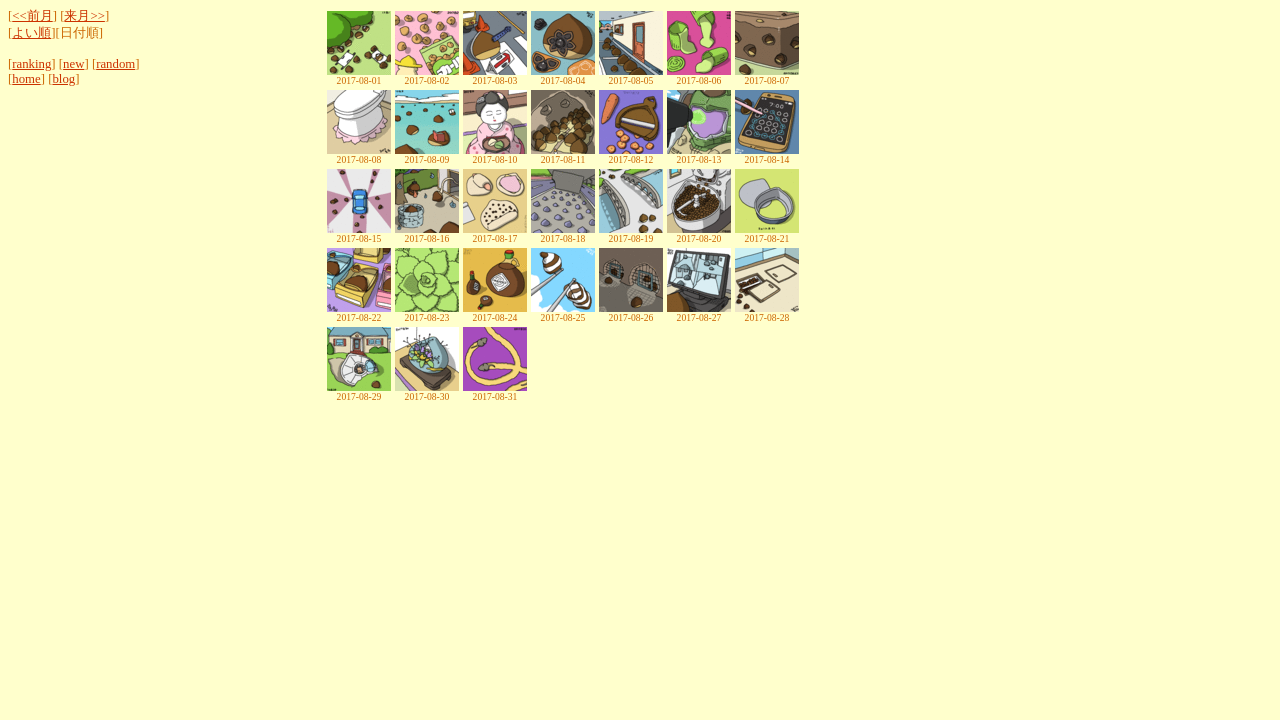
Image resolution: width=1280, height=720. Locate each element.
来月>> (84, 16)
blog (63, 79)
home (26, 79)
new (73, 64)
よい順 (31, 33)
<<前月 (32, 16)
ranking (31, 64)
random (115, 64)
